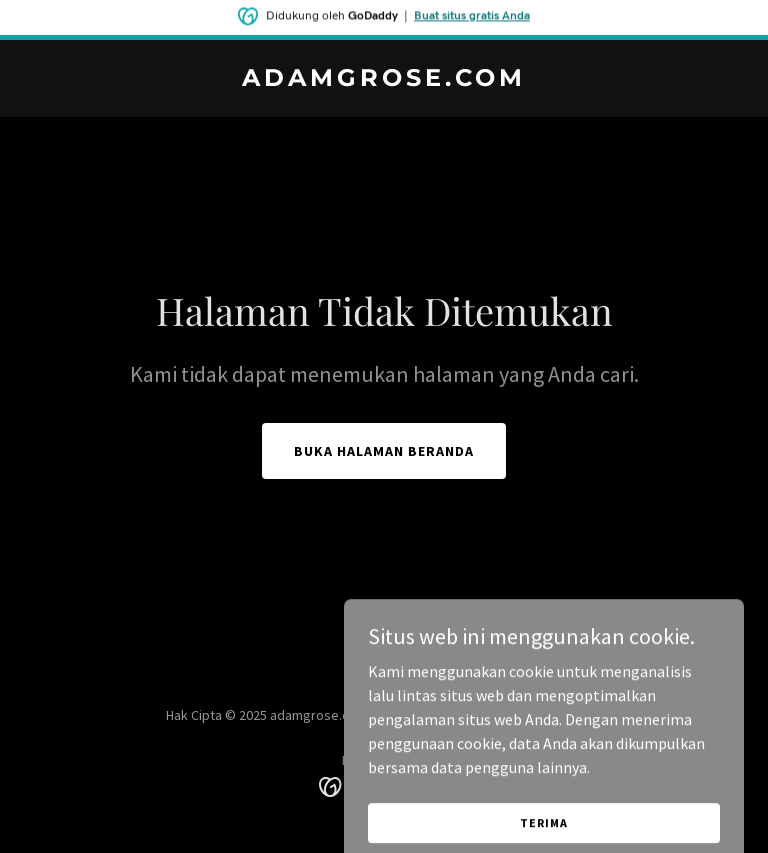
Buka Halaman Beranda (384, 451)
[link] (384, 80)
